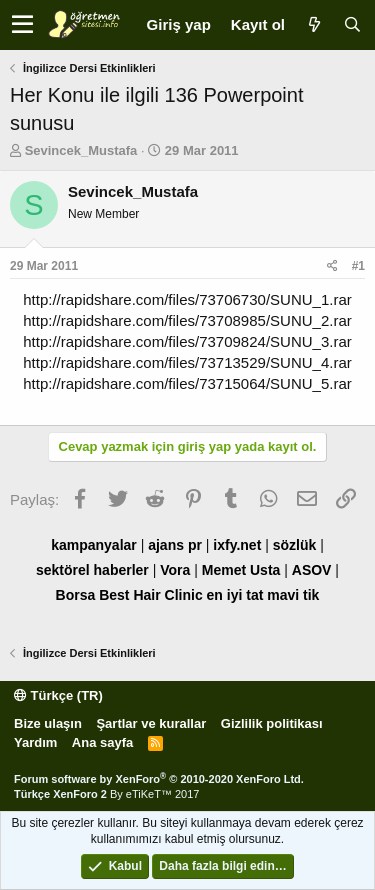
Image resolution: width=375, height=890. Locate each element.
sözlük (295, 545)
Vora (175, 570)
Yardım (35, 742)
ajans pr (175, 545)
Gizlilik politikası (272, 723)
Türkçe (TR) (58, 695)
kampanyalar (94, 545)
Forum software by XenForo (159, 779)
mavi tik (293, 595)
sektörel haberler (92, 570)
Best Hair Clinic (150, 595)
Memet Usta (241, 570)
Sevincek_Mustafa (81, 150)
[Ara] (352, 24)
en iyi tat (235, 595)
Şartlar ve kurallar (151, 723)
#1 (358, 266)
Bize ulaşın (48, 723)
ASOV (312, 570)
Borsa (76, 595)
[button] (22, 25)
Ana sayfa (102, 742)
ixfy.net (237, 545)
